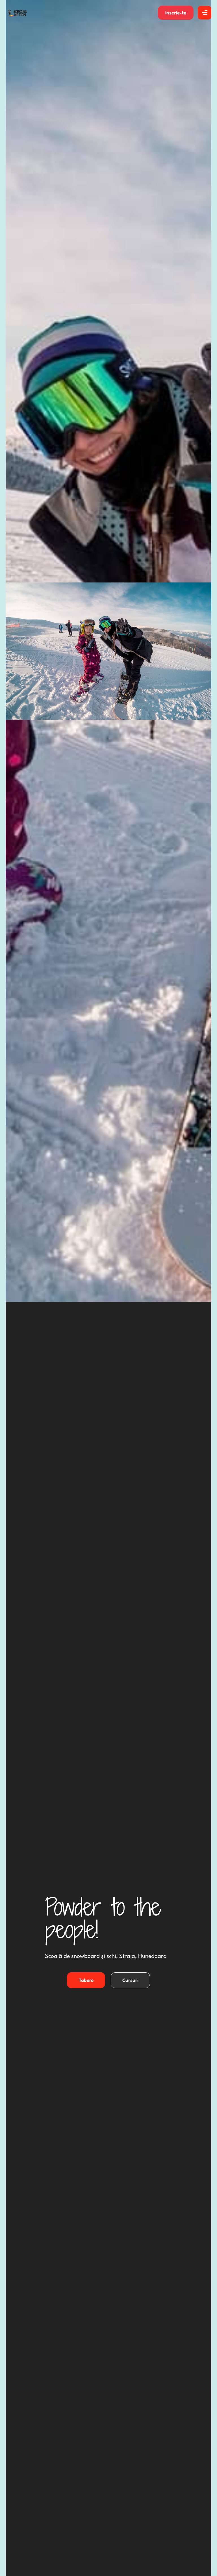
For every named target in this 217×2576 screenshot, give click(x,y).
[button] (176, 13)
